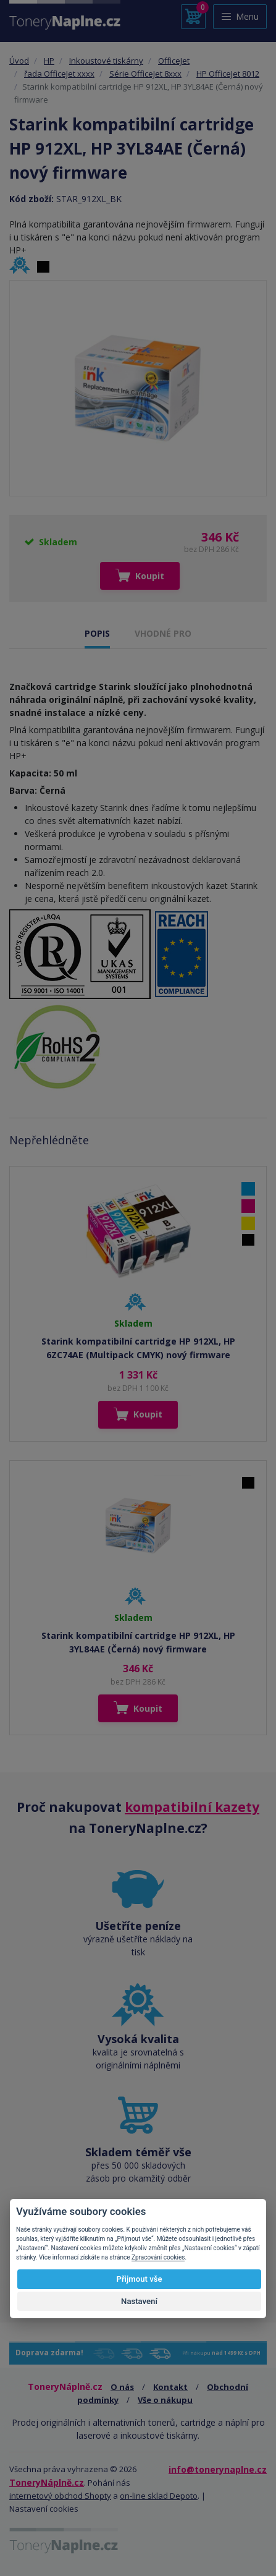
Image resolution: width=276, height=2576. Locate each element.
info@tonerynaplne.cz (218, 2469)
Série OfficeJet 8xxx (145, 73)
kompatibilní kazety (192, 1807)
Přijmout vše (139, 2279)
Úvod (19, 60)
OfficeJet (174, 60)
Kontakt (170, 2386)
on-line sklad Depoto (159, 2495)
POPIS (97, 633)
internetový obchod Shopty (60, 2495)
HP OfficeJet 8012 (227, 73)
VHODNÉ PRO (163, 633)
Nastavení (139, 2301)
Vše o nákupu (165, 2399)
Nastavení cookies (43, 2508)
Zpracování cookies (158, 2257)
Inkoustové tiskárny (106, 60)
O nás (122, 2386)
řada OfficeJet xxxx (59, 73)
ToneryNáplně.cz (46, 2482)
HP (49, 60)
